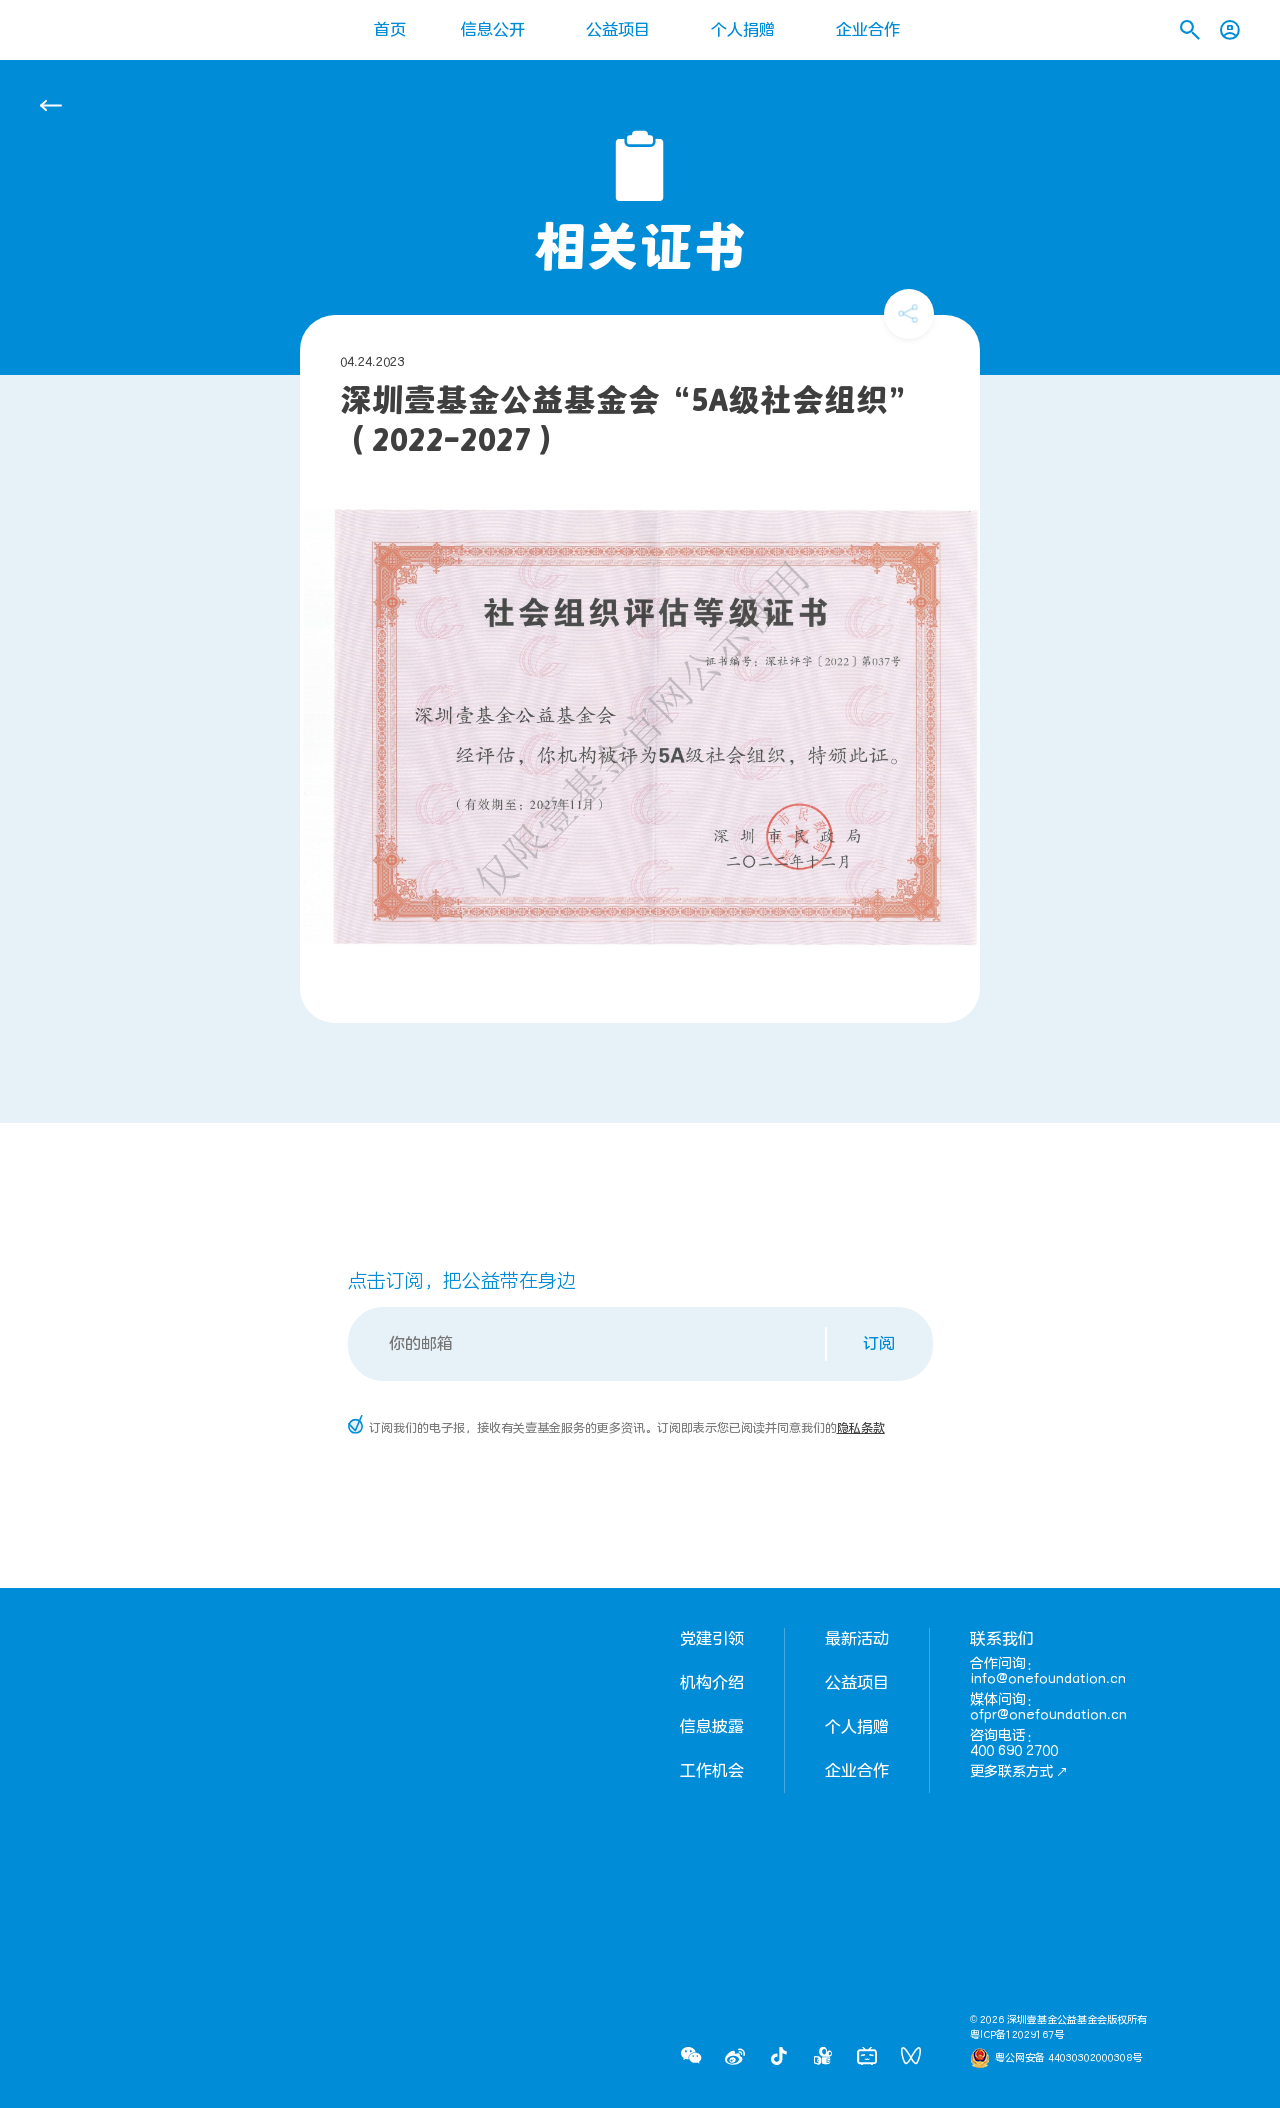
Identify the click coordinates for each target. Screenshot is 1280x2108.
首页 (390, 30)
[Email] (588, 1344)
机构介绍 (712, 1683)
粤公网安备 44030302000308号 (1068, 2058)
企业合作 (868, 30)
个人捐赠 (743, 30)
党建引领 (712, 1639)
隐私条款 (861, 1428)
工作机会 (712, 1771)
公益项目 (618, 30)
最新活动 (857, 1639)
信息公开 (493, 30)
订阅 (879, 1344)
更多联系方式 (1019, 1771)
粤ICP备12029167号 (1017, 2035)
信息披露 (712, 1727)
